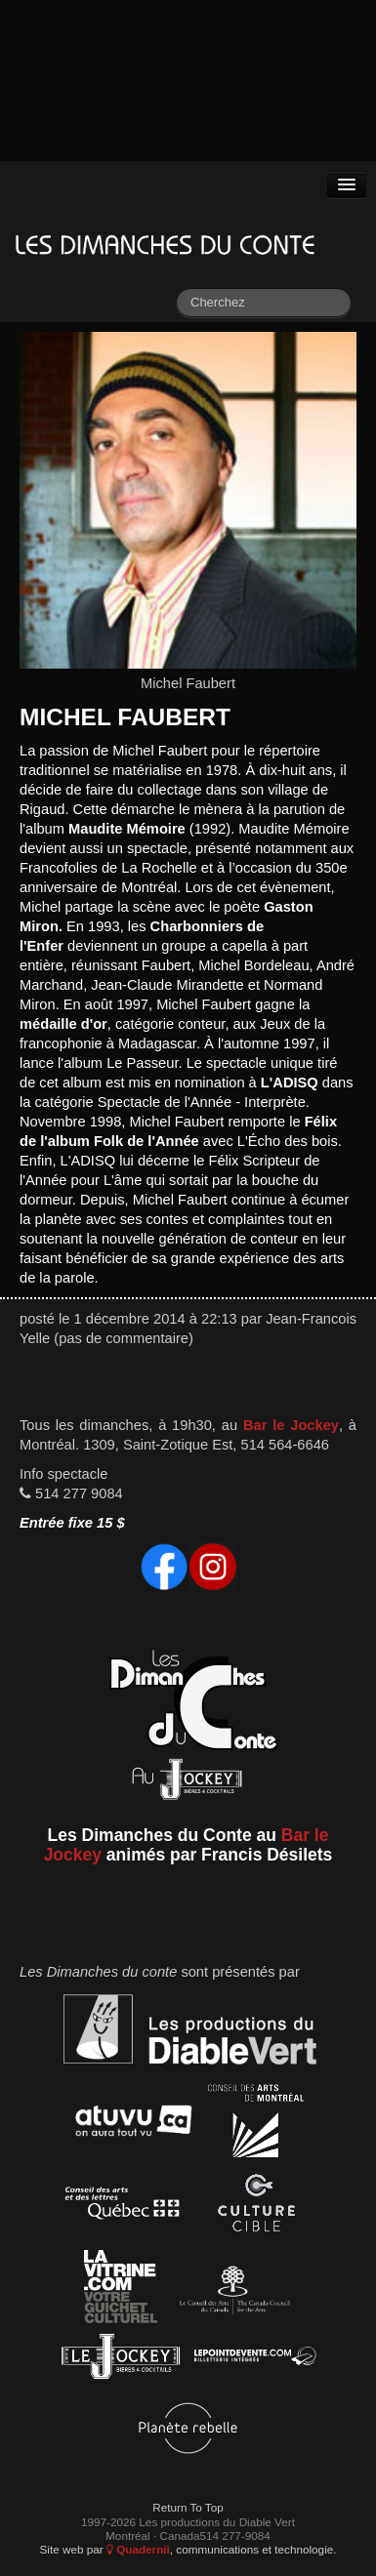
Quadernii (138, 2549)
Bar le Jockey (291, 1425)
